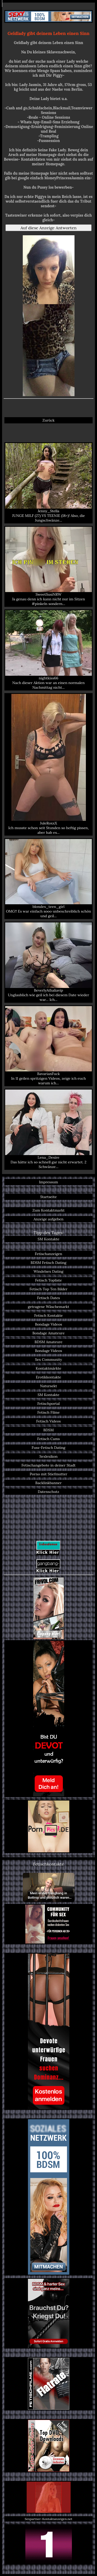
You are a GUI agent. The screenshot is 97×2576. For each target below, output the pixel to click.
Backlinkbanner (48, 1483)
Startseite (48, 1196)
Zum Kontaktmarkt (48, 1210)
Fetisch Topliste (48, 1280)
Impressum (48, 1182)
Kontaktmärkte (48, 1368)
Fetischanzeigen (48, 1253)
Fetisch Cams (48, 1438)
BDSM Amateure (49, 1342)
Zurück (48, 420)
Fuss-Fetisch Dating (48, 1447)
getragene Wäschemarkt (48, 1306)
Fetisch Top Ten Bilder (48, 1289)
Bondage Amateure (48, 1333)
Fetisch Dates (48, 1298)
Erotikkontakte (48, 1377)
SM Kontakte (48, 1239)
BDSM (48, 1430)
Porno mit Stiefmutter (48, 1474)
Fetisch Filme (48, 1412)
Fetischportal (48, 1403)
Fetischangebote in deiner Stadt (48, 1465)
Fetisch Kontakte (48, 1315)
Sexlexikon (48, 1456)
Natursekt (48, 1386)
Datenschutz (48, 1491)
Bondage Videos (48, 1324)
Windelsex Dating (48, 1271)
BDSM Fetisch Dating (48, 1262)
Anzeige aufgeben (49, 1219)
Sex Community (48, 1359)
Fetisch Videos (48, 1421)
